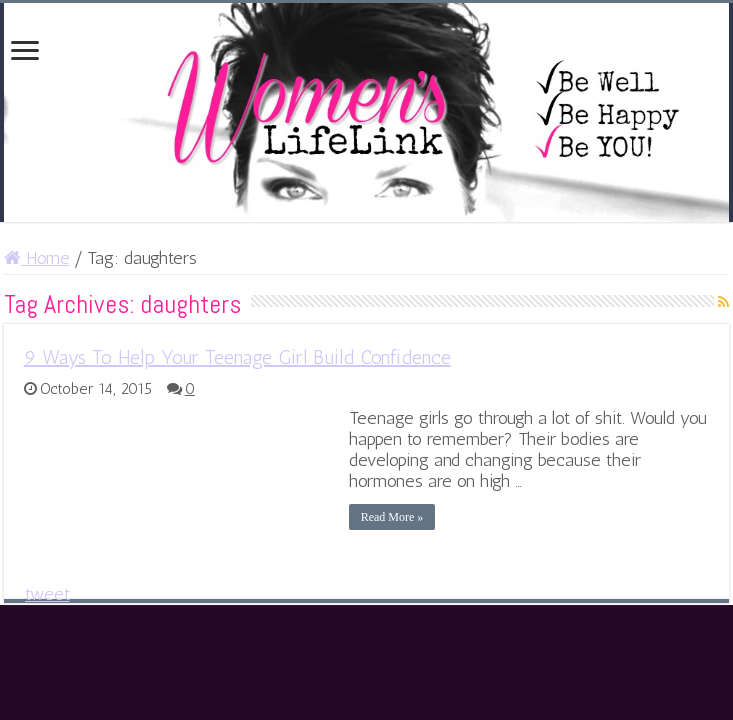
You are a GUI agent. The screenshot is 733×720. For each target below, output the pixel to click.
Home (37, 258)
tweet (47, 594)
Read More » (392, 517)
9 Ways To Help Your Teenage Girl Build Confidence (237, 357)
